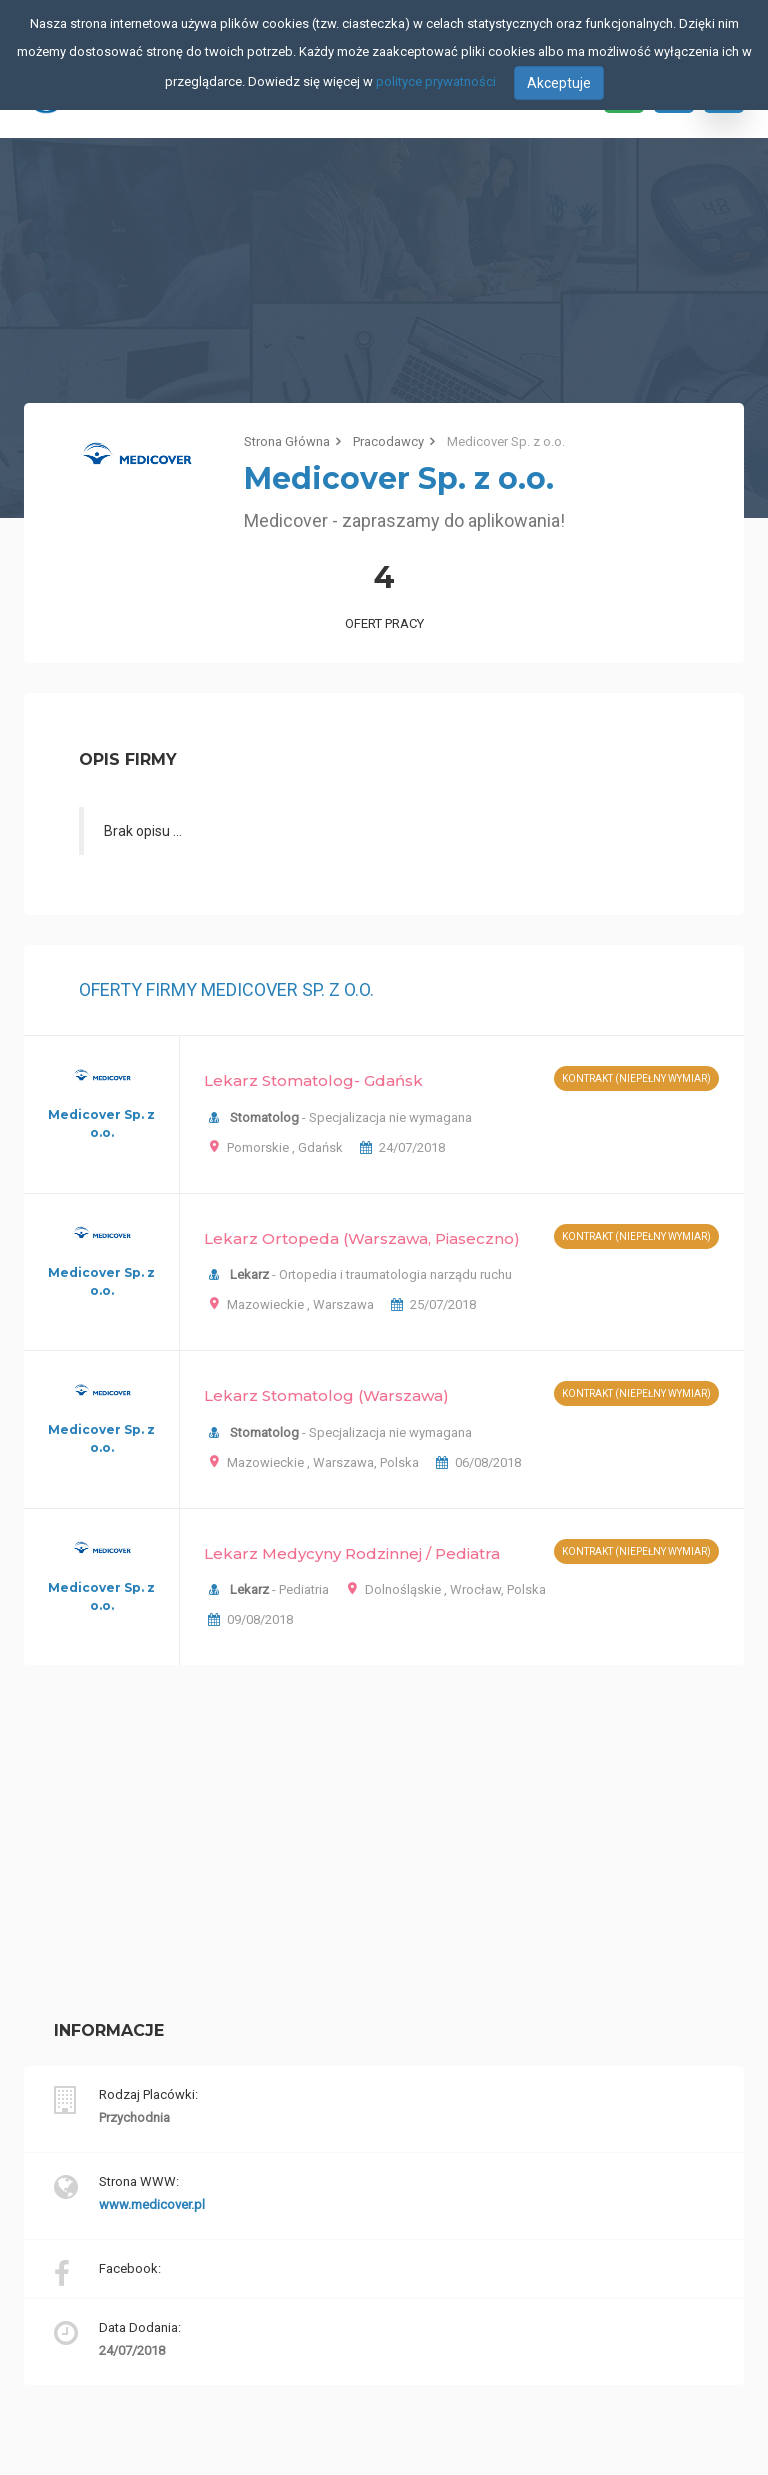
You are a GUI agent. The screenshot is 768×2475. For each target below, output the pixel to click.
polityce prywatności (436, 81)
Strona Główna (287, 441)
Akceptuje (559, 83)
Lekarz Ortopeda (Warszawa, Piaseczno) (362, 1238)
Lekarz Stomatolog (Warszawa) (326, 1395)
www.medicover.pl (152, 2204)
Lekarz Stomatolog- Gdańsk (313, 1080)
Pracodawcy (388, 441)
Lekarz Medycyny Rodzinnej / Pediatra (352, 1553)
